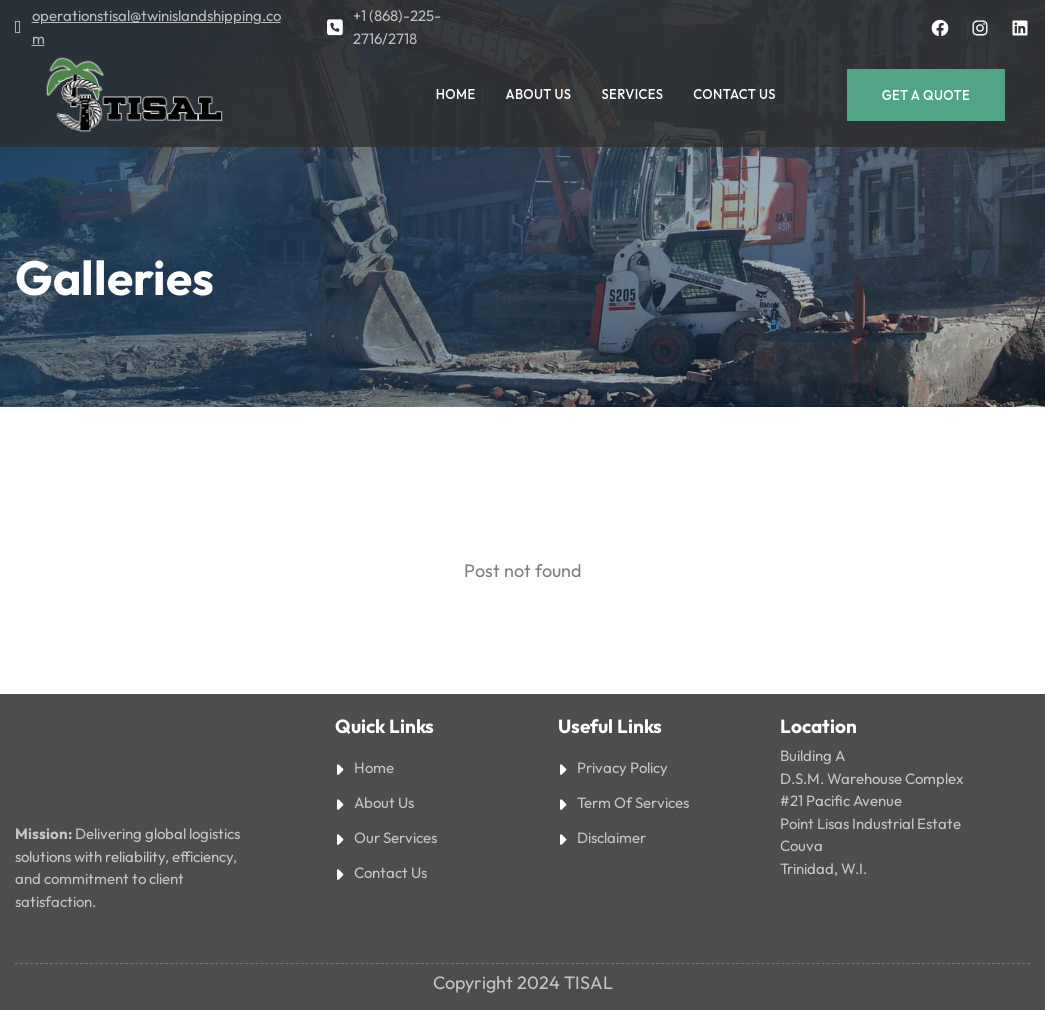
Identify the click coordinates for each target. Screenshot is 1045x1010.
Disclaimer (611, 837)
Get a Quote (926, 95)
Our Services (395, 837)
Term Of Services (633, 802)
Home (374, 767)
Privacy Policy (622, 767)
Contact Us (390, 872)
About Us (384, 802)
